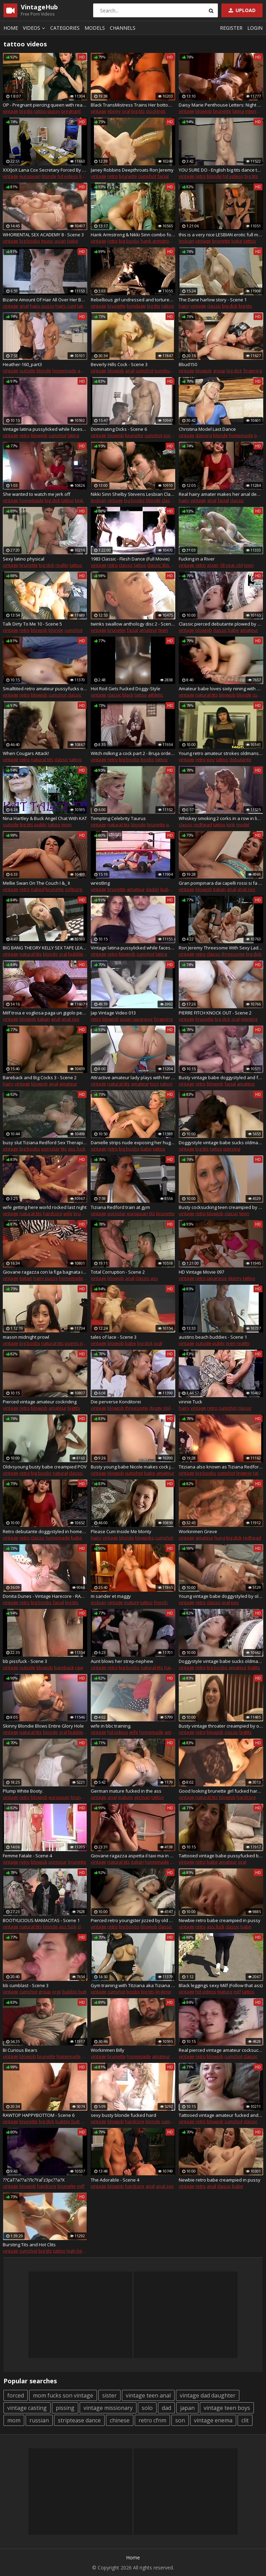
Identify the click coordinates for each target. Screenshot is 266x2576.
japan (187, 2408)
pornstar (50, 1149)
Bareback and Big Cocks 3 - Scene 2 (40, 1077)
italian (219, 889)
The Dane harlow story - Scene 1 (213, 300)
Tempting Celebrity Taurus (118, 818)
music (47, 241)
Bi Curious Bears (20, 2050)
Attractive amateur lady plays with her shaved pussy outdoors (133, 1077)
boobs (147, 759)
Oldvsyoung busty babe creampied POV (45, 1467)
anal (24, 306)
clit (245, 2420)
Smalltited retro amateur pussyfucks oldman (45, 688)
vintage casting (27, 2408)
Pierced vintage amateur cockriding (40, 1402)
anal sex (246, 889)
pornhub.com (168, 370)
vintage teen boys (227, 2408)
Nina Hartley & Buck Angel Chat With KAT (45, 818)
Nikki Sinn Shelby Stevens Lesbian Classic (133, 494)
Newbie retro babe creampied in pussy (219, 1920)
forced (15, 2395)
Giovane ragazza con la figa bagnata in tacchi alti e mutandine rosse (45, 1272)
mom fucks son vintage (63, 2395)
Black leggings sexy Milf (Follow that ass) (221, 1985)
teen (249, 565)
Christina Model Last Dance (207, 429)
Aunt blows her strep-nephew (122, 1661)
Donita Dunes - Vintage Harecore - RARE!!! (45, 1596)
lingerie (87, 176)
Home (10, 28)
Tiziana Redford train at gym (120, 1207)
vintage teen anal (148, 2395)
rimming (249, 1019)
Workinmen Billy (107, 2050)
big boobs (29, 241)
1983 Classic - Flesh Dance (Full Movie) (130, 559)
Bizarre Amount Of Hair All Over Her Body (45, 300)
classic (214, 306)
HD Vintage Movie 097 (201, 1272)
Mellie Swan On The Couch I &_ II (36, 883)
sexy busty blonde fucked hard (123, 2115)
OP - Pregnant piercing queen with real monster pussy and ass (45, 105)
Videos (35, 28)
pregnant (71, 111)
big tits (26, 111)
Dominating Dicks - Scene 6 (119, 429)
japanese (143, 1019)
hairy (184, 306)
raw (79, 1667)
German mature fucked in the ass (126, 1791)
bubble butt (172, 889)
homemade (64, 370)
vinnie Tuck (190, 1402)
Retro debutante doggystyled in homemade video (45, 1531)
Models (95, 28)
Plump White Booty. (23, 1791)
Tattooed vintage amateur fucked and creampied (221, 2115)
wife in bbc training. (111, 1726)
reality (62, 565)
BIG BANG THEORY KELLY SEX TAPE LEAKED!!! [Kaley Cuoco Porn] (45, 948)
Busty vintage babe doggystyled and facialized (221, 1077)
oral (126, 111)
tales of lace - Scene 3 (113, 1337)
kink (79, 500)
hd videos (67, 176)
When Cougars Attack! (26, 753)
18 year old (231, 565)
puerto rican (77, 1343)
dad (166, 2408)
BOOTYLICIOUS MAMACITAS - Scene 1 (41, 1920)
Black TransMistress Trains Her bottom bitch (133, 105)
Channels (122, 28)
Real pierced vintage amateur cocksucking (221, 2050)
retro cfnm (152, 2420)
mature (131, 1602)
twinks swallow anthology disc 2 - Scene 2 (133, 624)
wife (67, 1213)
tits (64, 1149)
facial (163, 176)
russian (39, 2420)
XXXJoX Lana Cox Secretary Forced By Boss (45, 170)
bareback (64, 1667)
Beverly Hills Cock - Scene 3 (119, 364)
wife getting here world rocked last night (45, 1207)
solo (147, 2408)
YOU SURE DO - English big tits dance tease (221, 170)
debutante (240, 759)
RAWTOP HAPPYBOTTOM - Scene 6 (38, 2115)
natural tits (206, 695)
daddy (152, 889)
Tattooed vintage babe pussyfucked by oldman (221, 1856)
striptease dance (79, 2420)
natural (60, 1473)
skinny (235, 1278)
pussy (53, 111)
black (127, 695)
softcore (73, 889)
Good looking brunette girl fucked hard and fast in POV (221, 1791)
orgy (56, 1991)
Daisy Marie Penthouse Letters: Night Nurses (221, 105)
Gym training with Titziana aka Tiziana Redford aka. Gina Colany (133, 1985)
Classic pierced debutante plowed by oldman (221, 624)
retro (112, 176)
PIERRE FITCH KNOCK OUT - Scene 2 (215, 1013)
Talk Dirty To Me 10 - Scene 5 (32, 624)
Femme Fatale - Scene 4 (27, 1856)
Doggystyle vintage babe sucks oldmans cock (221, 1142)
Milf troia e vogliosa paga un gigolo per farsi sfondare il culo (45, 1013)
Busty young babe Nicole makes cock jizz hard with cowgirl (133, 1467)
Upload (241, 10)
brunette (222, 111)
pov (211, 759)
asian (60, 241)
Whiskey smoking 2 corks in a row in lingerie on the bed (221, 818)
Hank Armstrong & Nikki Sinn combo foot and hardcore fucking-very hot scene (133, 234)
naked (37, 889)
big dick (230, 306)
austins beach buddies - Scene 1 (213, 1337)
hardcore (52, 1213)
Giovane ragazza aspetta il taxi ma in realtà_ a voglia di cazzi (133, 1856)
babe (72, 241)
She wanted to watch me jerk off (36, 494)
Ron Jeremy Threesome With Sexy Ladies (221, 948)
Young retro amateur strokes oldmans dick (221, 753)
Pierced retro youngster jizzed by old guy (133, 1920)
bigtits (74, 1408)
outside (27, 370)
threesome (233, 954)
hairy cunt (65, 306)
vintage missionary (108, 2408)
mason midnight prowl (26, 1337)
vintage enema (213, 2420)
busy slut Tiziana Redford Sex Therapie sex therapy (45, 1142)
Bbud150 (188, 364)
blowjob (203, 111)
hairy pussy (42, 306)
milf (237, 1991)
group (219, 370)
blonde (49, 176)
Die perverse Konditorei (116, 1402)
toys (154, 1084)
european (30, 176)
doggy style (161, 1408)
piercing (231, 1149)
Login (255, 28)
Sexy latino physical (23, 559)
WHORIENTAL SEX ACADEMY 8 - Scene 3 (43, 234)
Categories (65, 28)
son (180, 2420)
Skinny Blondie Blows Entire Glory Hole (43, 1726)
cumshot (147, 176)
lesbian (186, 241)
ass (154, 1278)
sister (109, 2395)
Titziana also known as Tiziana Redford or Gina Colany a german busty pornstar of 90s (221, 1467)
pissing (65, 2408)
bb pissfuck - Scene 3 (25, 1661)
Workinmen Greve (198, 1531)
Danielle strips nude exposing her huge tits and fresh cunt (133, 1142)
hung (219, 1538)
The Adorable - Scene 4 (115, 2180)
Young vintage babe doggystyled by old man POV (221, 1596)
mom (66, 824)
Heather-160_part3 (22, 364)
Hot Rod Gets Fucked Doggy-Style (125, 688)
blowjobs (144, 1538)
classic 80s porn (163, 565)
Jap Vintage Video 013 (113, 1013)
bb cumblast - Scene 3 (25, 1985)
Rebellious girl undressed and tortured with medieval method (133, 300)
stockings (156, 111)
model (242, 824)
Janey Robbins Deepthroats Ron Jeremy (132, 170)
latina (238, 111)
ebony (114, 111)
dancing (203, 435)
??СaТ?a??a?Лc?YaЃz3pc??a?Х (34, 2180)
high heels (77, 2251)
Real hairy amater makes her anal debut (221, 494)
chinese (120, 2420)
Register (231, 28)
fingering (252, 370)
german (142, 1797)
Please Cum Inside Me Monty (121, 1531)
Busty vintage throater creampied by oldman (221, 1726)
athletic (155, 695)
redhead (203, 824)
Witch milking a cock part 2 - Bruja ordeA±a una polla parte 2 (133, 753)
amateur (87, 370)
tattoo (40, 111)
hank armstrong (157, 241)
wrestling (100, 883)
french (161, 1602)
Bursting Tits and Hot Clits (29, 2244)
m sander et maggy (111, 1596)
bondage (136, 306)
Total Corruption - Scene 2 (118, 1272)
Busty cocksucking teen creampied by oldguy (221, 1207)
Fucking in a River (197, 559)
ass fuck (77, 1149)
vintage (10, 111)
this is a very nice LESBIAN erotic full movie (221, 234)
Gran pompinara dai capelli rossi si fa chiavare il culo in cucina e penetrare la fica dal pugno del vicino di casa (221, 883)
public (40, 824)
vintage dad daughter (208, 2395)
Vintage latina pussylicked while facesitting (45, 429)
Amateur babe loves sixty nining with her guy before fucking (221, 688)
